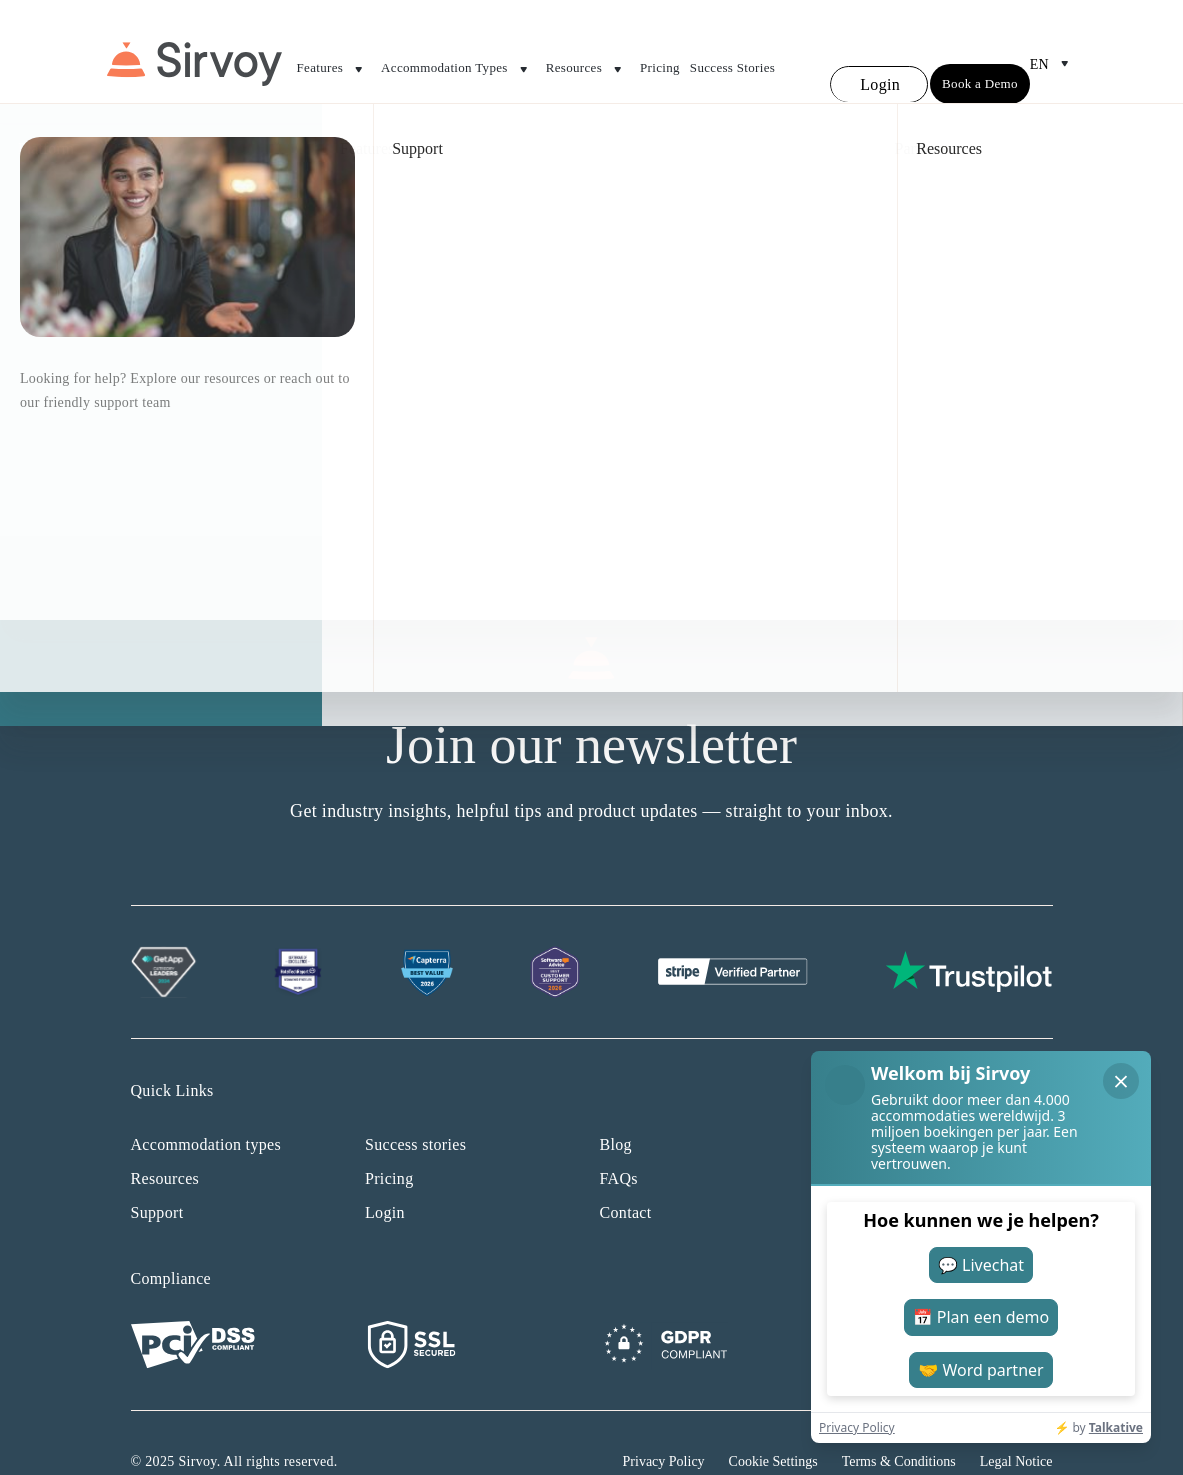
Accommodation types (206, 1107)
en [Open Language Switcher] (1053, 46)
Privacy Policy (664, 1424)
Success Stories (732, 49)
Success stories (415, 1107)
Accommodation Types (458, 52)
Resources (588, 52)
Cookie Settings (773, 1424)
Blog (616, 1107)
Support (157, 1175)
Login (385, 1175)
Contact (626, 1175)
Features (334, 52)
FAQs (619, 1141)
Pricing (660, 49)
